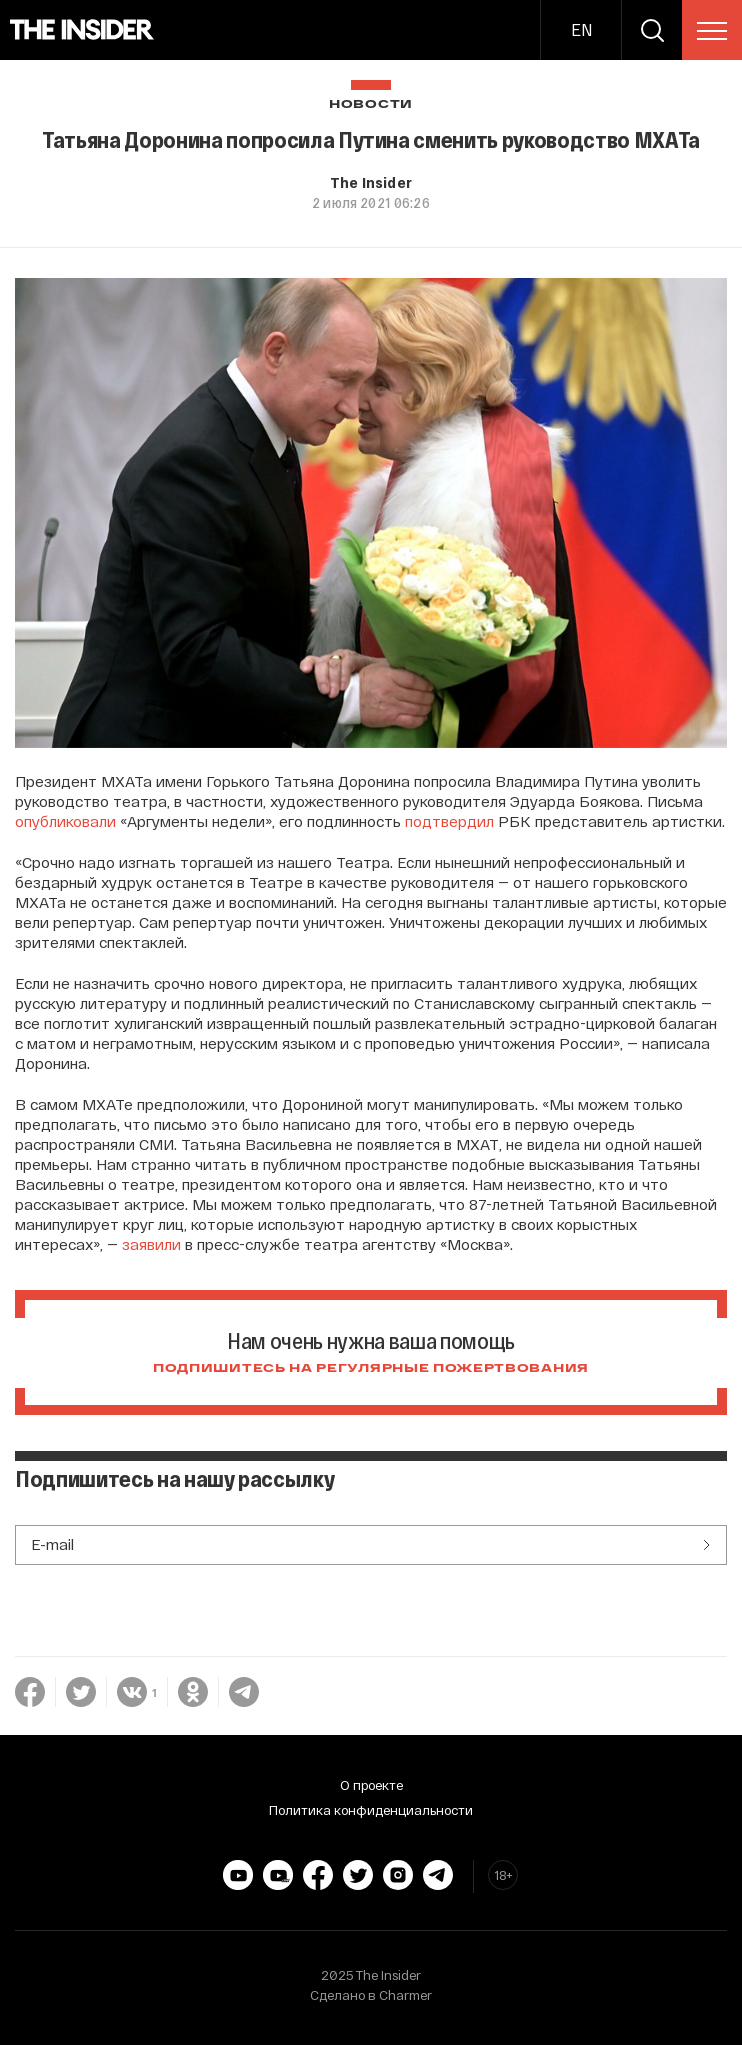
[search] (652, 30)
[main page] (82, 30)
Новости (371, 104)
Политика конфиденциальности (371, 1810)
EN (581, 29)
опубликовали (65, 821)
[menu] (712, 31)
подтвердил (449, 821)
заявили (151, 1244)
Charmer (405, 1995)
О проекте (371, 1785)
